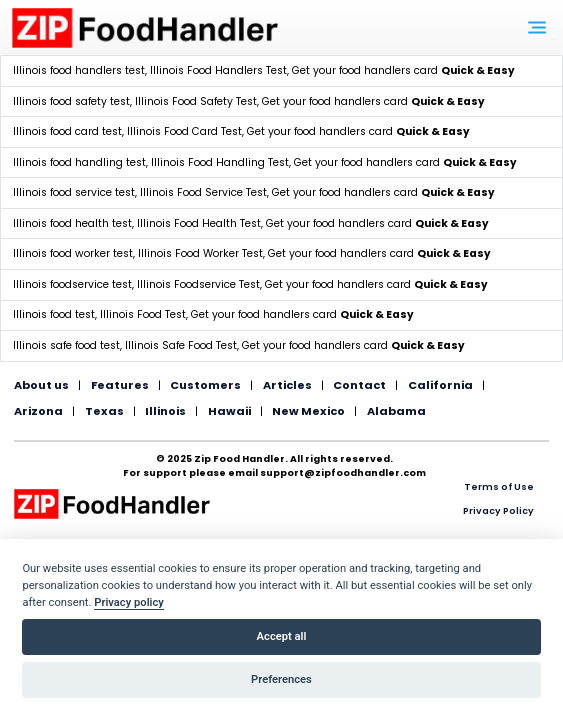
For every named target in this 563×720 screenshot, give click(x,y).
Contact (359, 385)
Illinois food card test (67, 131)
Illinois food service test (74, 192)
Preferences (281, 679)
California (440, 385)
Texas (104, 411)
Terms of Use (499, 486)
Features (120, 385)
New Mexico (308, 411)
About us (41, 385)
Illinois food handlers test (79, 70)
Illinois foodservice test (72, 284)
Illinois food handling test (79, 162)
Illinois (165, 411)
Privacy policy (129, 602)
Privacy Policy (498, 510)
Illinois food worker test (73, 253)
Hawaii (229, 411)
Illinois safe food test (66, 345)
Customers (205, 385)
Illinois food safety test (71, 101)
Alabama (396, 411)
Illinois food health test (72, 223)
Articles (287, 385)
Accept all (282, 636)
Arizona (38, 411)
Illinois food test (54, 314)
